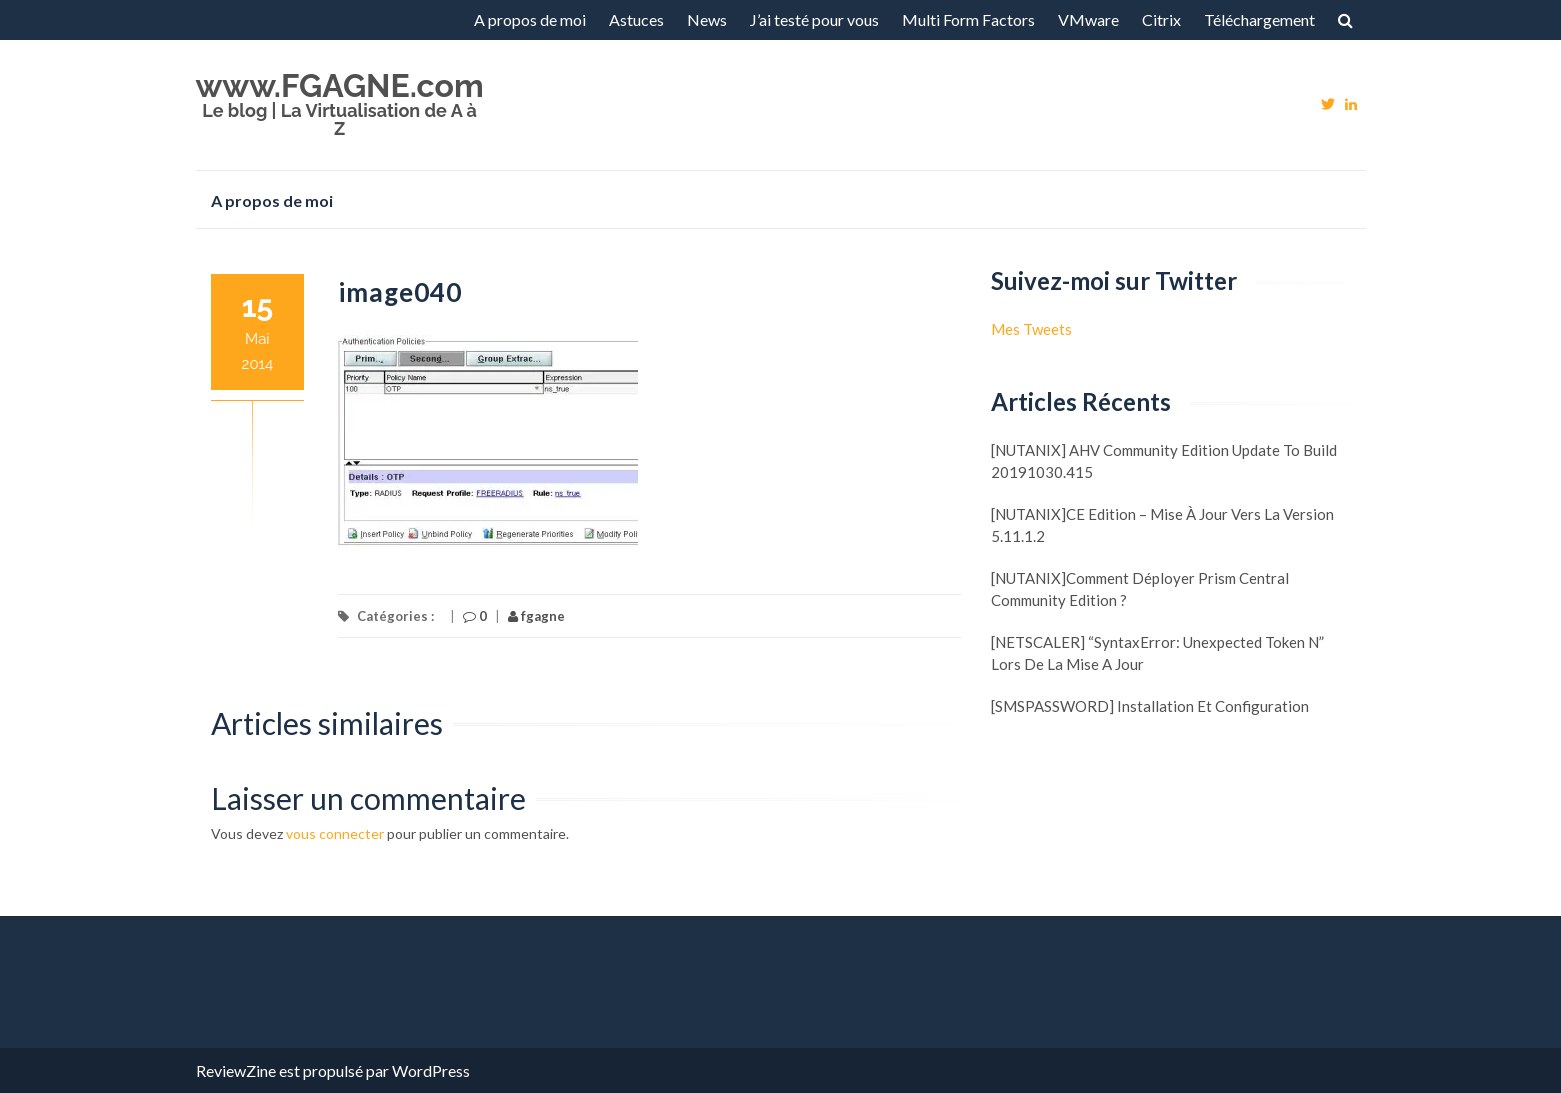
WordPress (431, 1070)
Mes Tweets (1031, 329)
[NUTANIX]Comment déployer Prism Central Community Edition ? (1140, 589)
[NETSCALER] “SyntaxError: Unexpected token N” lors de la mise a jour (1157, 653)
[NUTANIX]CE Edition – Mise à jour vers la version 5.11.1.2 (1162, 525)
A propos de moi (530, 19)
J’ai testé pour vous (814, 19)
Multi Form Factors (968, 19)
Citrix (1161, 19)
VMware (1088, 19)
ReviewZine (236, 1070)
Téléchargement (1259, 19)
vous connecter (335, 833)
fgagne (536, 616)
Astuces (636, 19)
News (707, 19)
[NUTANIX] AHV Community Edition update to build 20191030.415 (1164, 461)
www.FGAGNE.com (340, 85)
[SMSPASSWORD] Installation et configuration (1150, 706)
